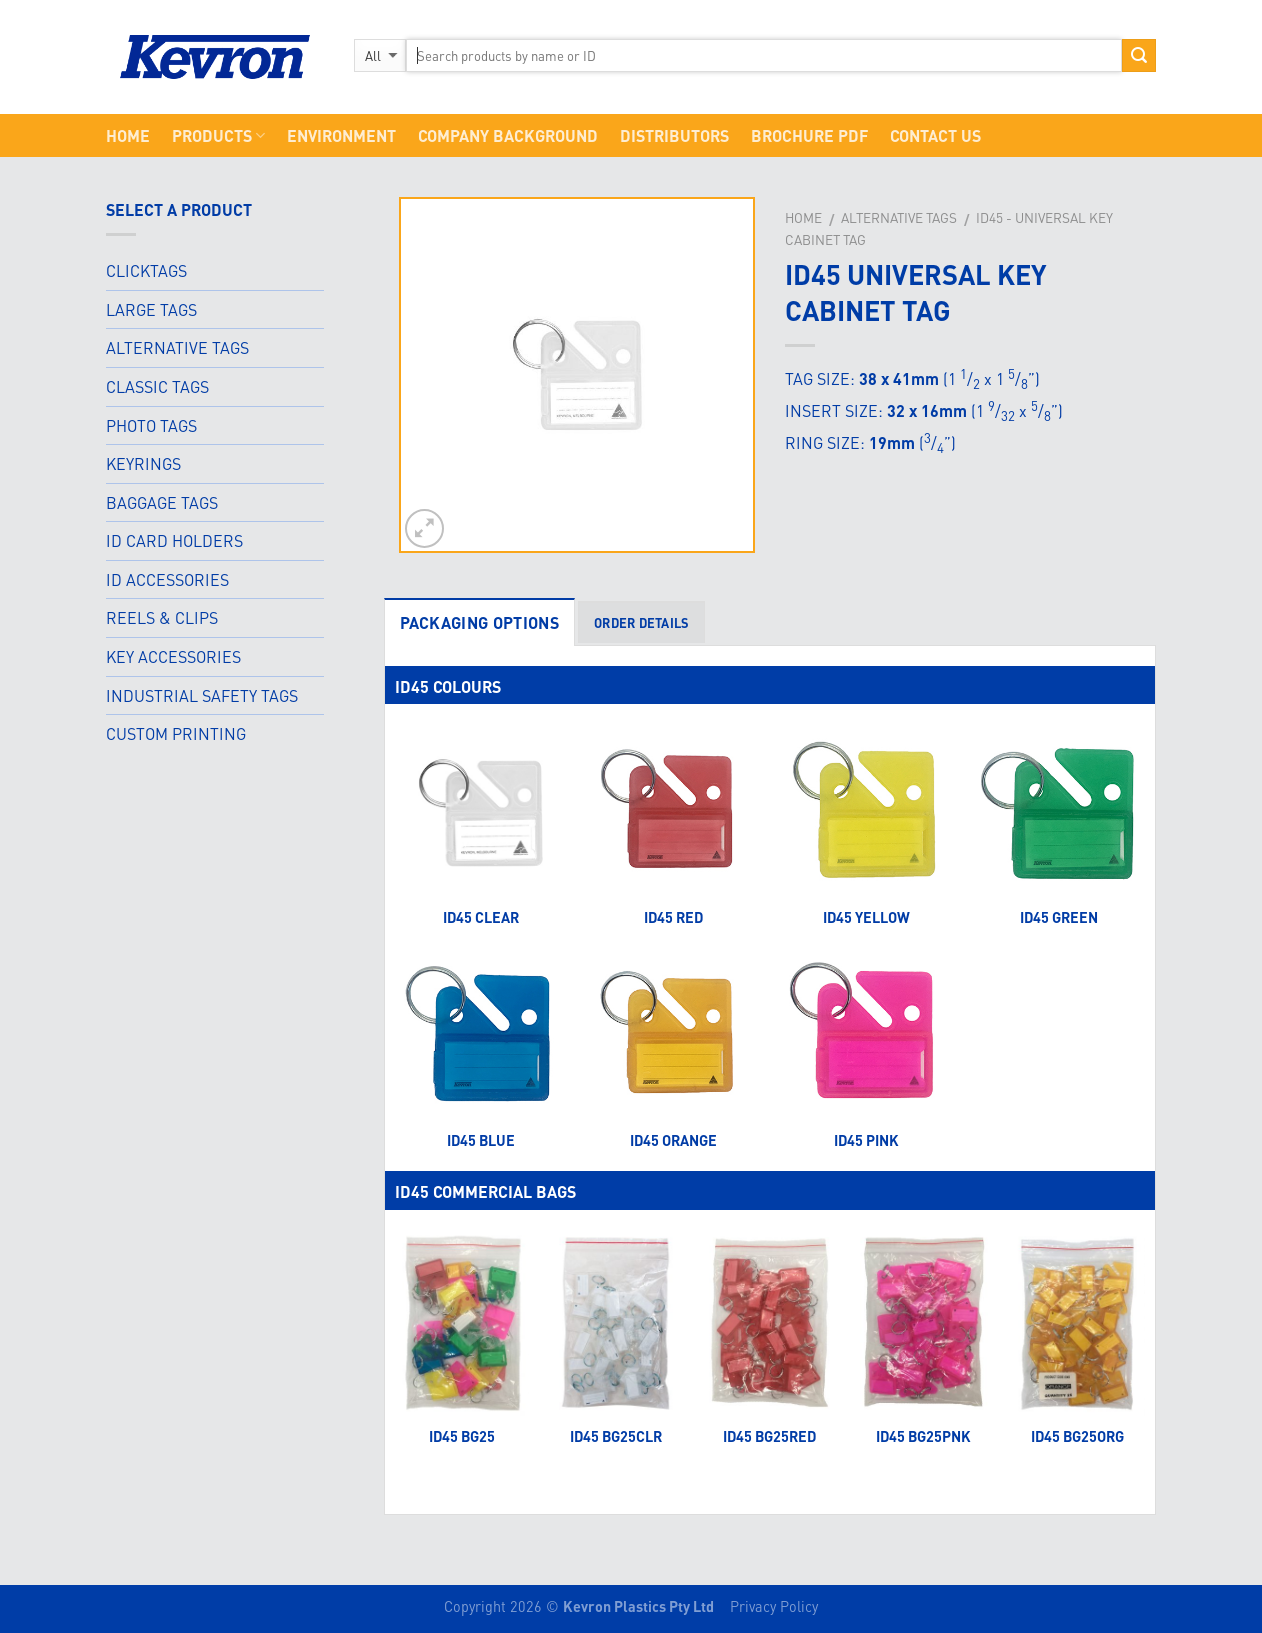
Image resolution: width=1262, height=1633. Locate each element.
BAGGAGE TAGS (162, 502)
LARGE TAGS (151, 309)
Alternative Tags (899, 217)
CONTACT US (935, 135)
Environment (341, 135)
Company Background (508, 135)
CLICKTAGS (146, 270)
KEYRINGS (143, 463)
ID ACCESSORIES (167, 579)
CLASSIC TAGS (157, 386)
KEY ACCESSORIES (173, 656)
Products (218, 135)
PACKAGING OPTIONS (479, 622)
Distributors (674, 135)
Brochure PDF (809, 135)
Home (128, 135)
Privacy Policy (774, 1606)
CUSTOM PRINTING (176, 733)
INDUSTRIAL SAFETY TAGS (202, 695)
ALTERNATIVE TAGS (177, 347)
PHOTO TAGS (151, 425)
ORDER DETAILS (641, 623)
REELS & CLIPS (162, 617)
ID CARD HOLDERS (174, 540)
